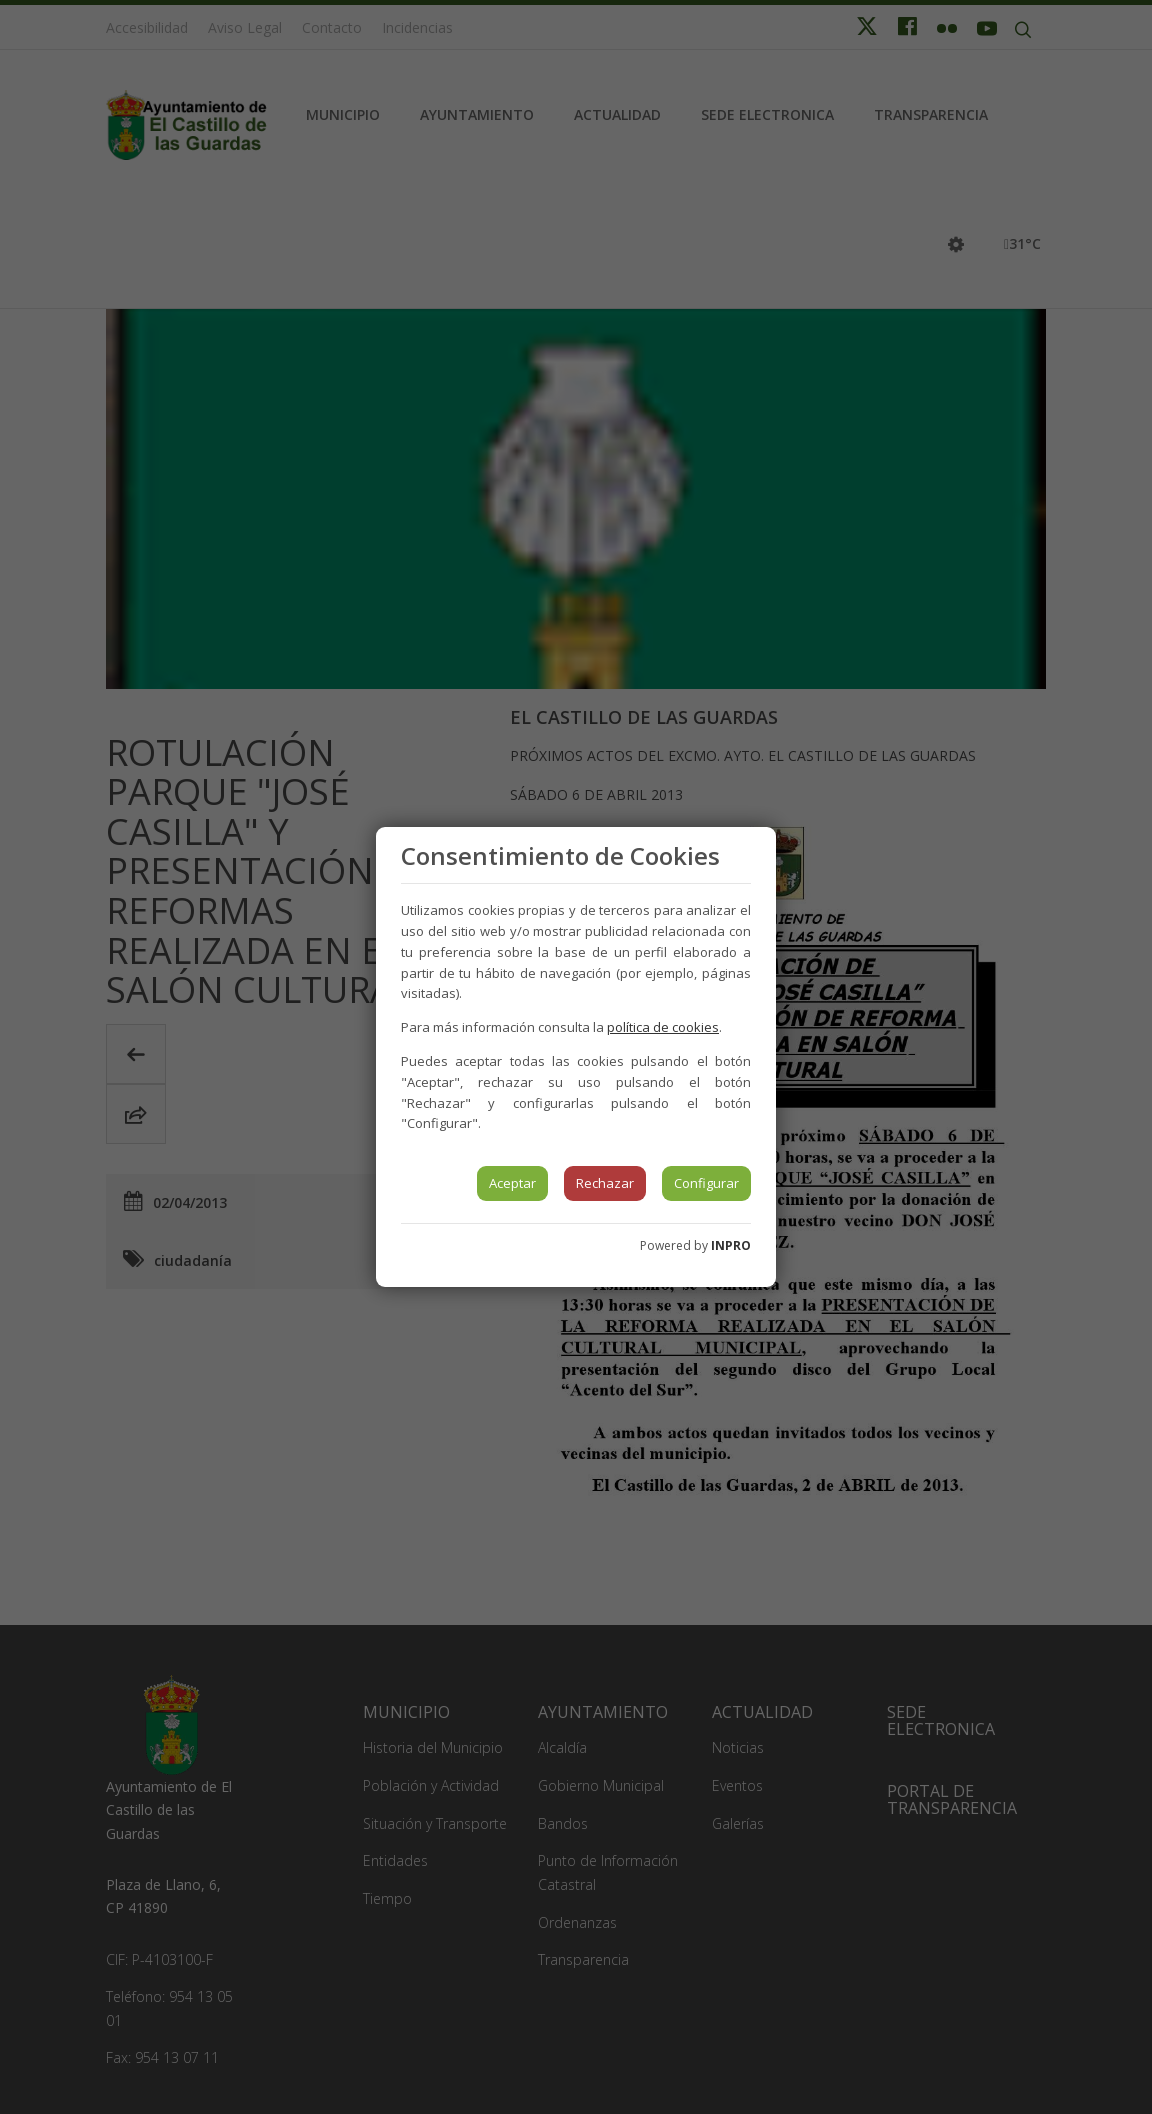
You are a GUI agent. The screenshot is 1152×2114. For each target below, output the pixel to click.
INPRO (731, 1245)
